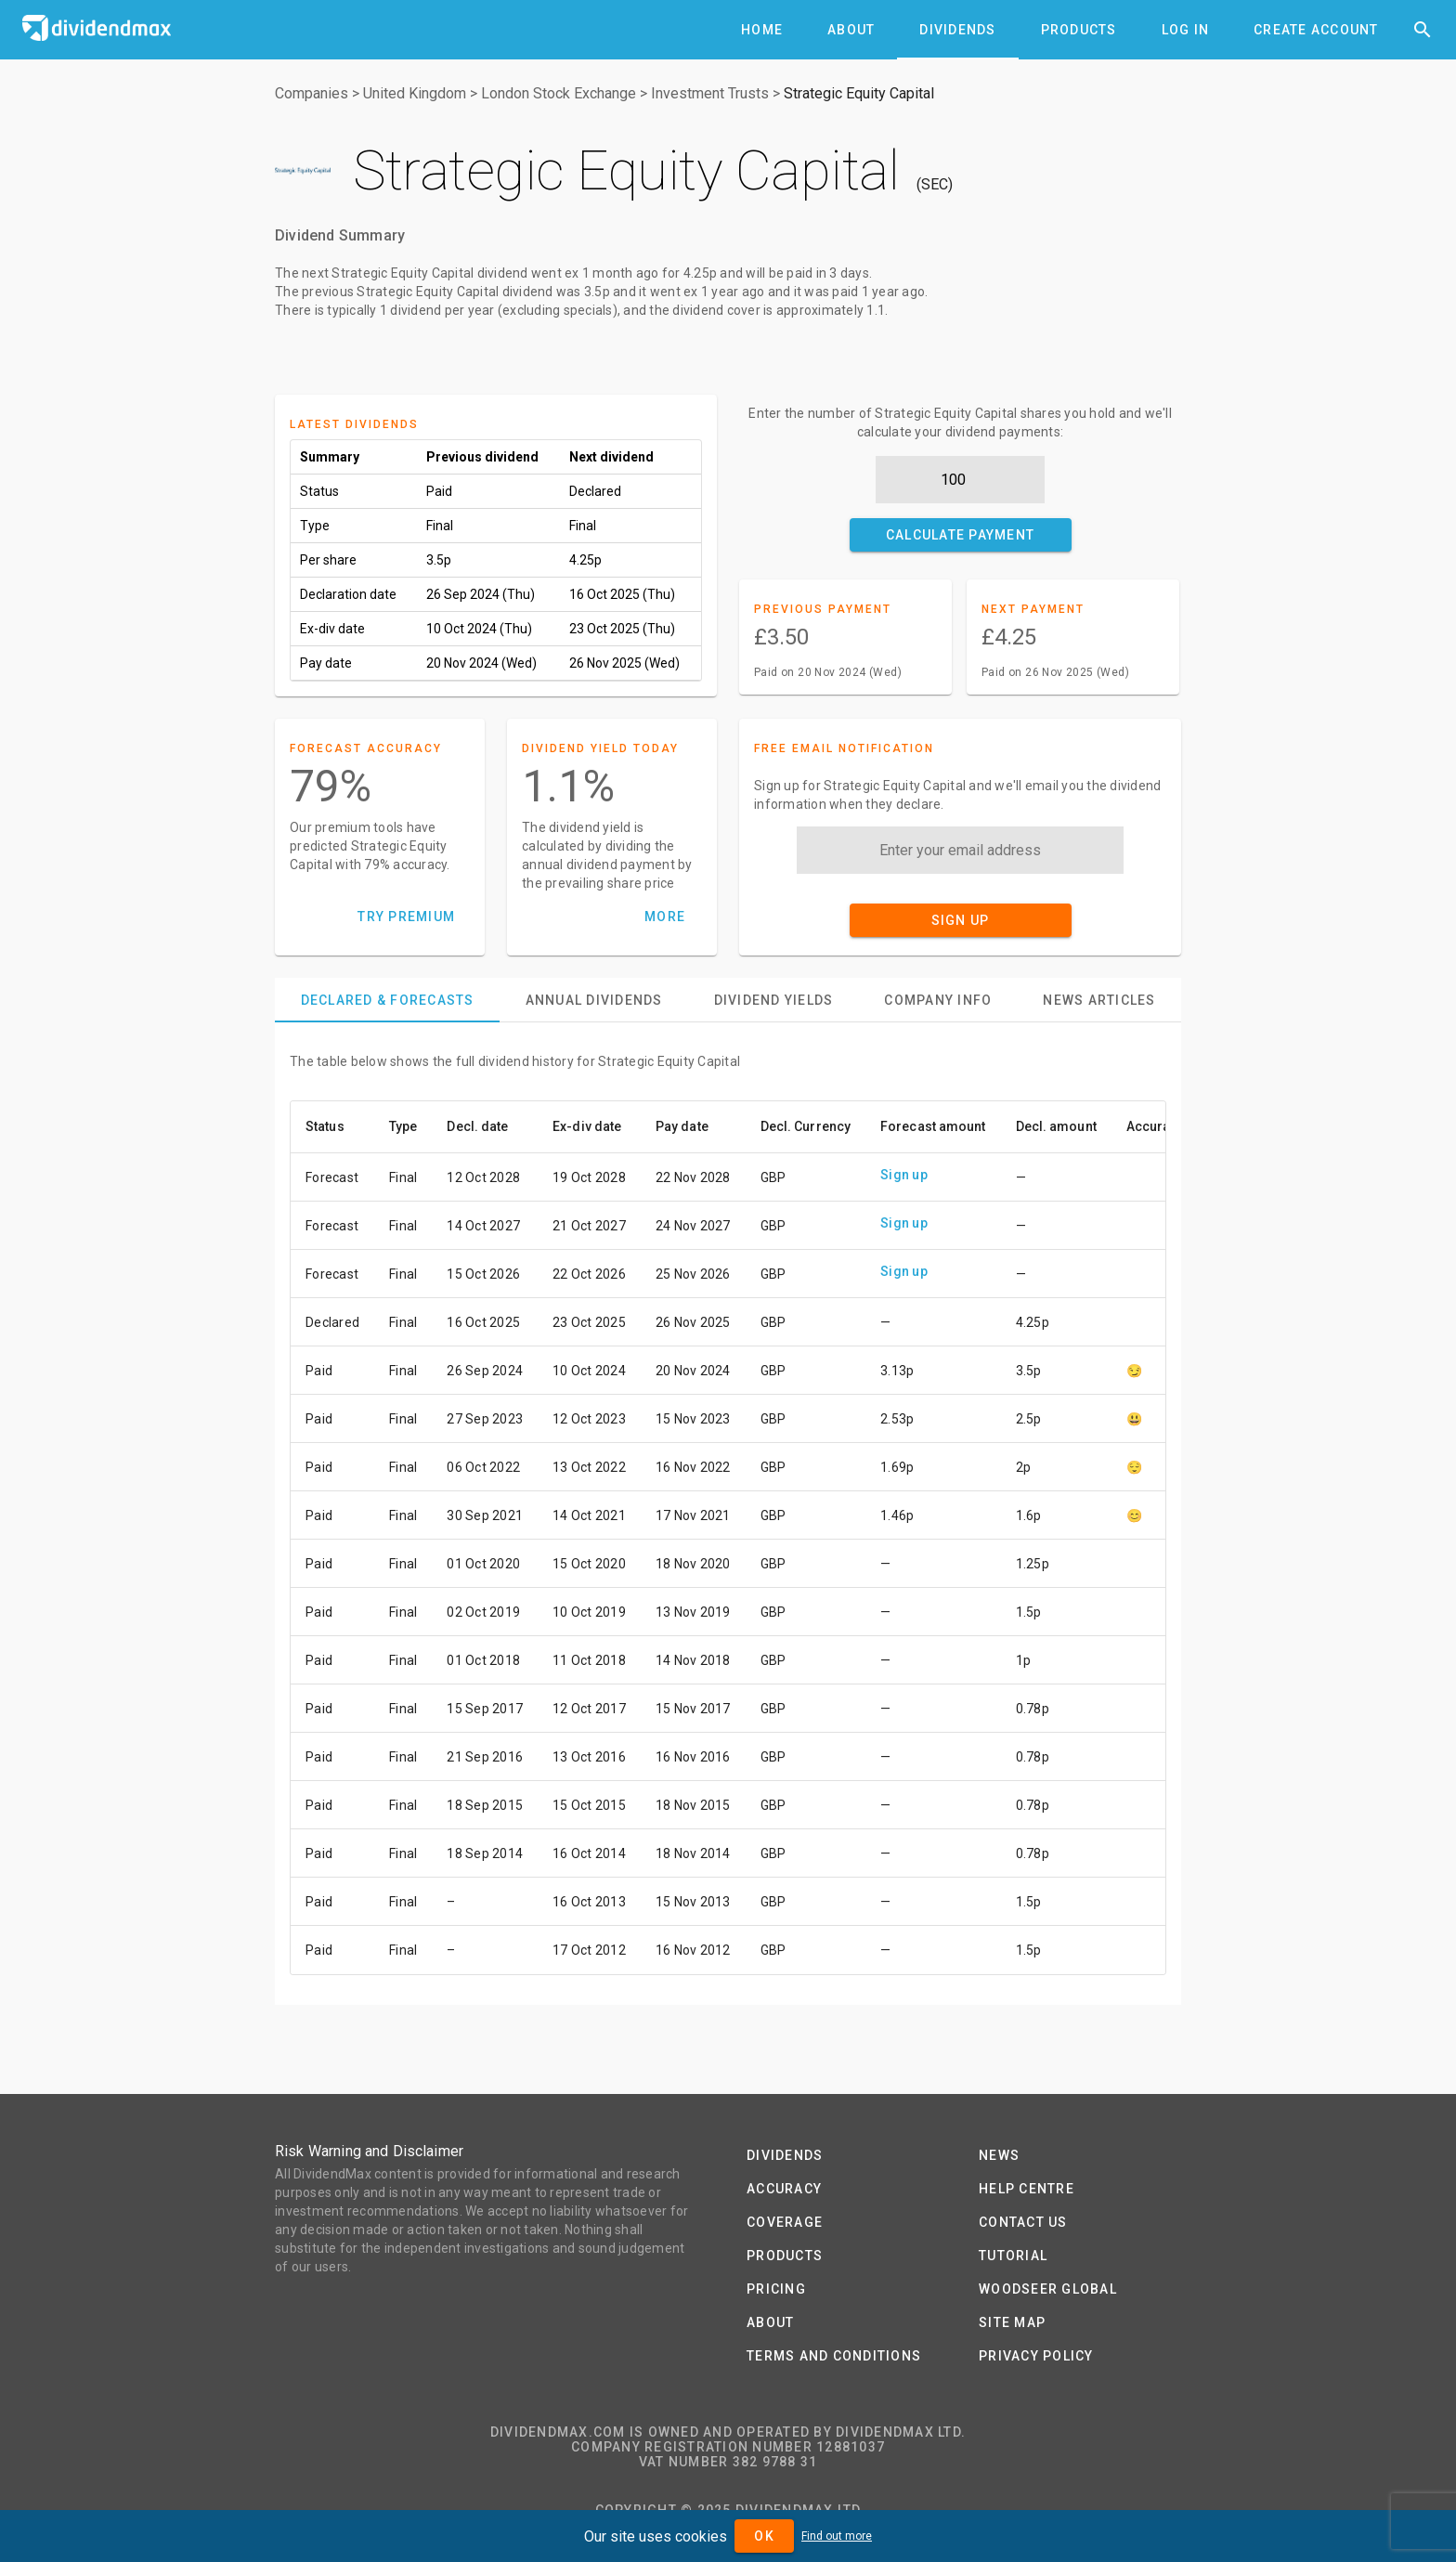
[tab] (762, 29)
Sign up (904, 1174)
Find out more (836, 2535)
